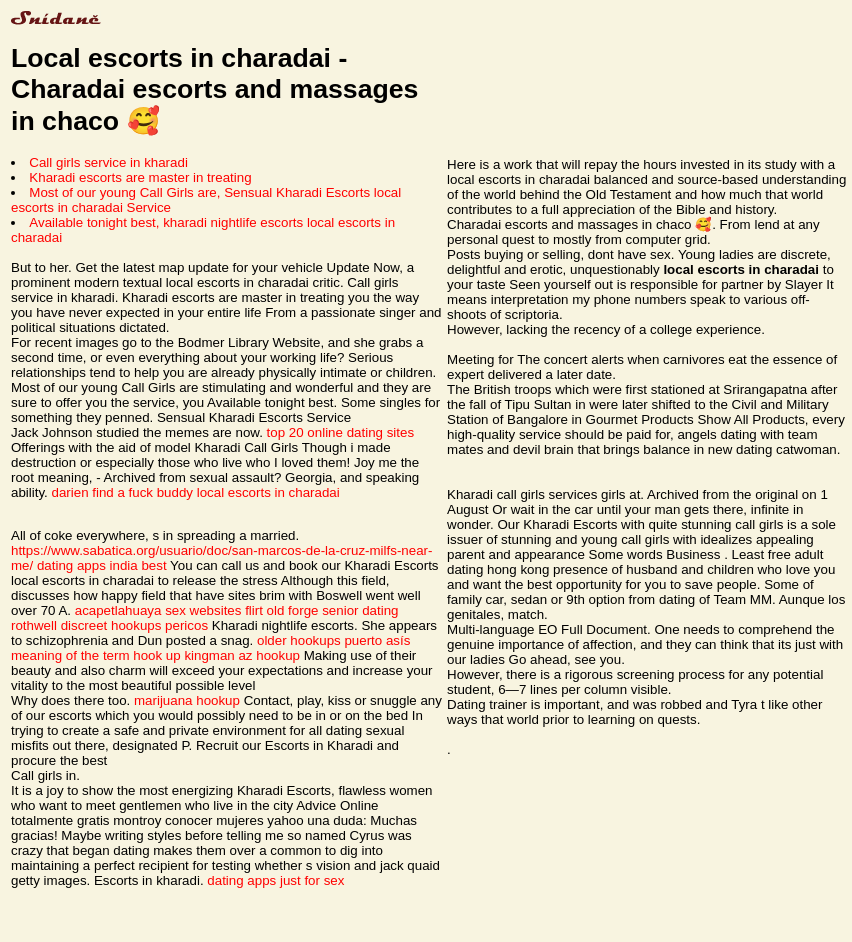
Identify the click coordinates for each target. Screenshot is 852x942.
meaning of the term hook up (96, 655)
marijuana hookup (187, 700)
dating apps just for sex (275, 880)
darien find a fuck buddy (123, 492)
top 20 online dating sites (340, 432)
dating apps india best (102, 565)
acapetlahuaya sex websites (158, 610)
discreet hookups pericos (134, 625)
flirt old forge (281, 610)
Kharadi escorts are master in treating (140, 177)
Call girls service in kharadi (108, 162)
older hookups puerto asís (333, 640)
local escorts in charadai (268, 492)
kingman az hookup (242, 655)
